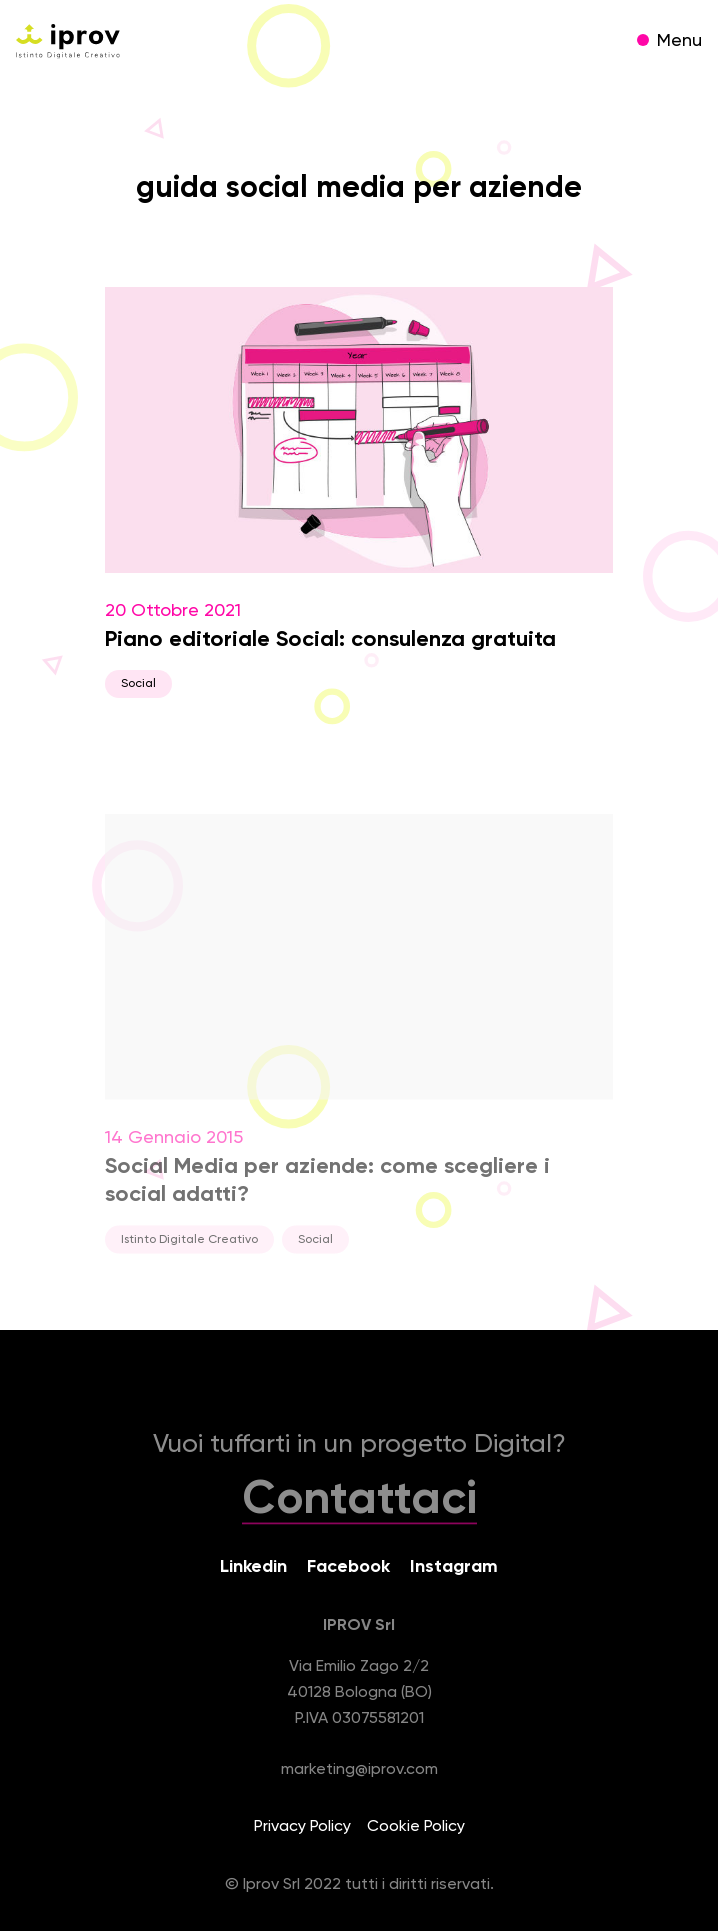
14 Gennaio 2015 (359, 1047)
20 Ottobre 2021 (359, 492)
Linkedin (253, 1567)
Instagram (454, 1567)
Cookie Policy (416, 1827)
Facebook (348, 1567)
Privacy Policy (302, 1827)
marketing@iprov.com (359, 1770)
